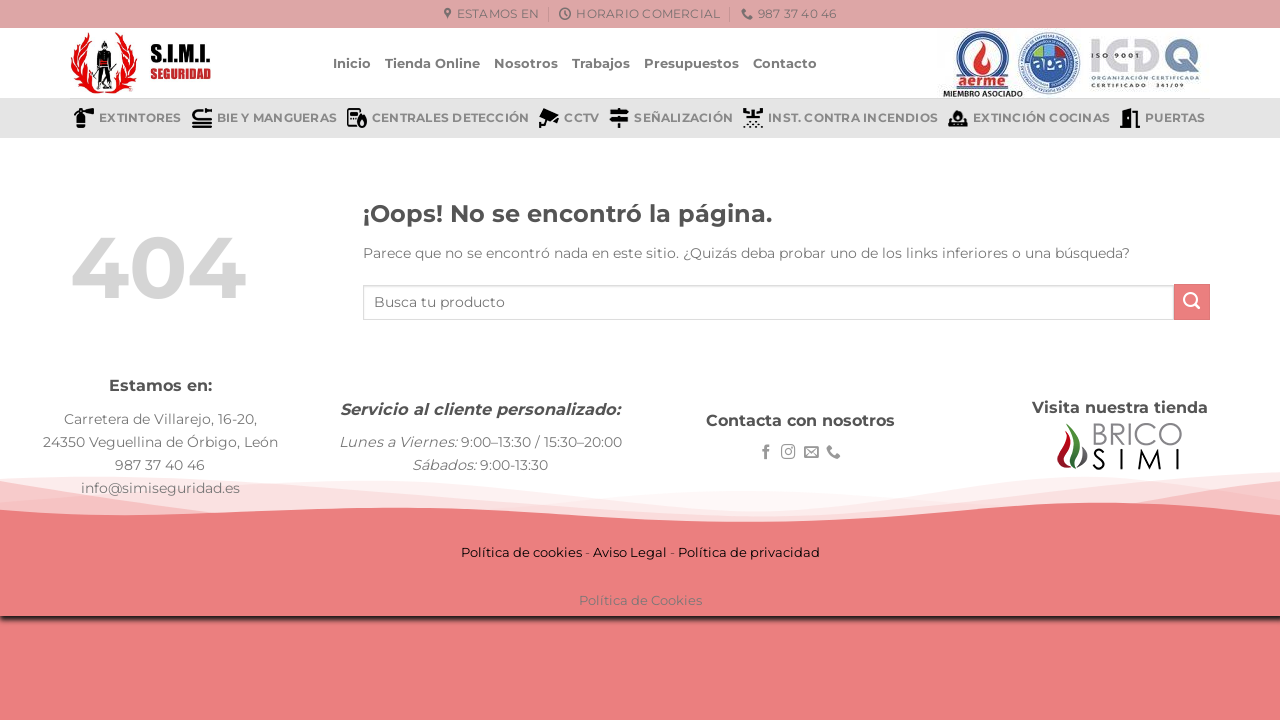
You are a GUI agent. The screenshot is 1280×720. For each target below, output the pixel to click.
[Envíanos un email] (811, 453)
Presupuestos (691, 63)
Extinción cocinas (1029, 118)
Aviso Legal (630, 552)
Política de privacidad (749, 552)
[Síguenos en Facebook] (766, 453)
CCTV (569, 118)
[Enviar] (1192, 302)
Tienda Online (432, 63)
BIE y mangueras (264, 118)
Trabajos (601, 63)
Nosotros (526, 63)
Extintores (127, 118)
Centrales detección (438, 118)
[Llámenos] (833, 453)
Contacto (785, 63)
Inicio (352, 63)
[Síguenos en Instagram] (788, 453)
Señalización (671, 118)
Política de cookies (521, 552)
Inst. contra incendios (840, 118)
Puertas (1163, 118)
